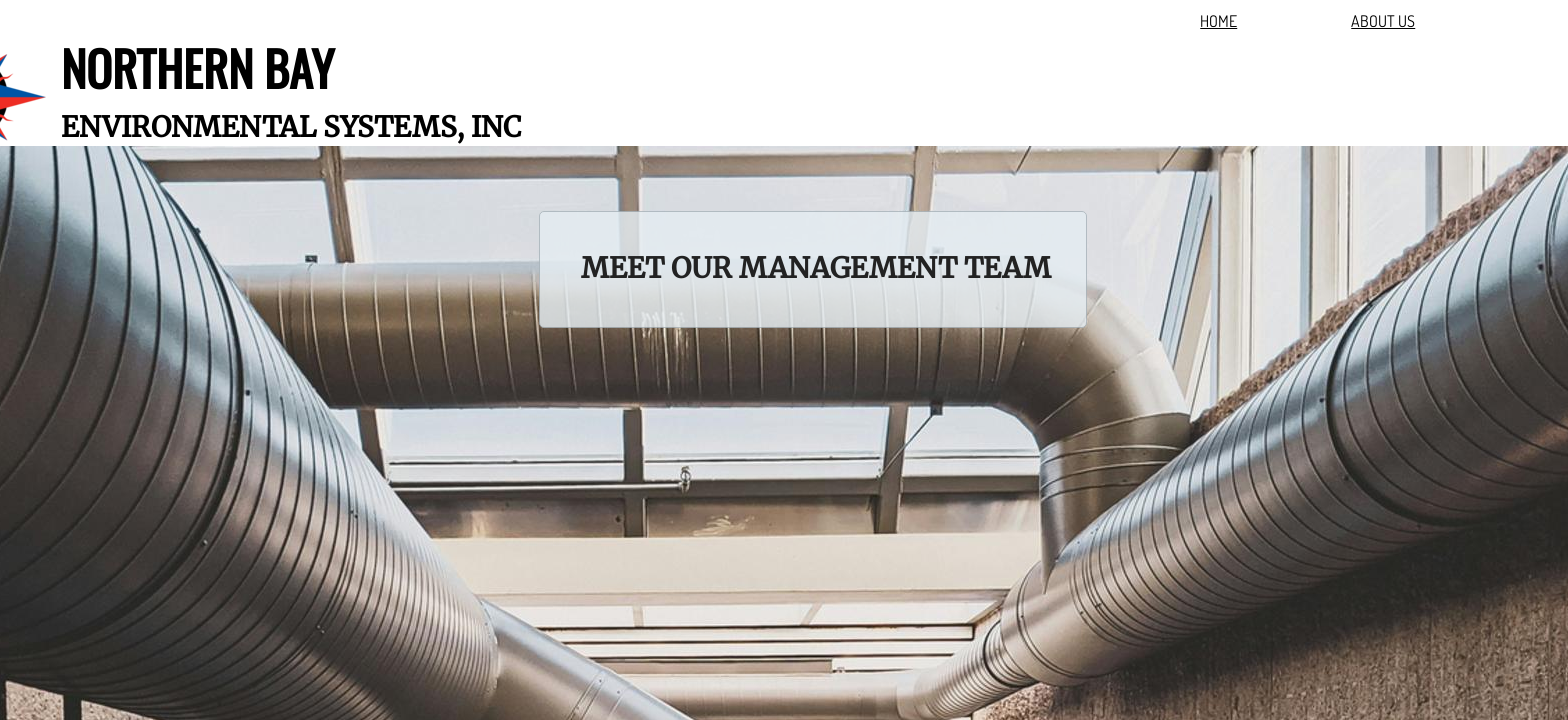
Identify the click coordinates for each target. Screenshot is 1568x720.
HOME (1218, 21)
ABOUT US (1383, 21)
